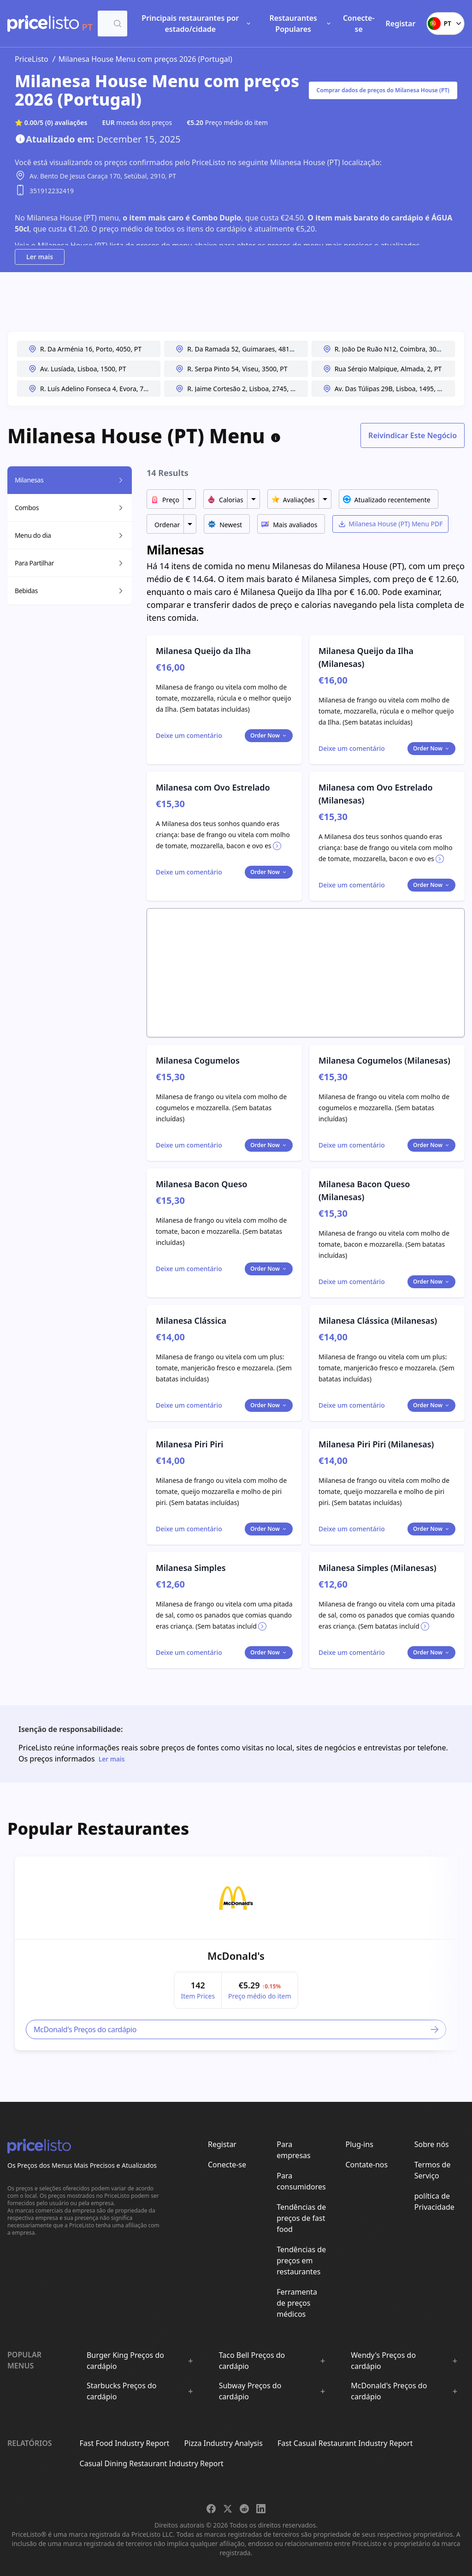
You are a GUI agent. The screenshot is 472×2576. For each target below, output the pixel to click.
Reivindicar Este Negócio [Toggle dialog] (412, 435)
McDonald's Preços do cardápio (389, 2391)
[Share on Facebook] (211, 2508)
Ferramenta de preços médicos (297, 2303)
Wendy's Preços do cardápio (383, 2360)
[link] (236, 1898)
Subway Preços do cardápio (250, 2391)
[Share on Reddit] (244, 2508)
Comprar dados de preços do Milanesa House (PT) (383, 90)
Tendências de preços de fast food (301, 2218)
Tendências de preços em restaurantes (301, 2260)
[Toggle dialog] (189, 735)
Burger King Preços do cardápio (125, 2360)
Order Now (268, 735)
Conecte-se (359, 23)
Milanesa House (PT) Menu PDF (390, 523)
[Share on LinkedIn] (261, 2508)
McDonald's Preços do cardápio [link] (237, 2029)
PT (445, 23)
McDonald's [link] (236, 1956)
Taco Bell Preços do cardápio (252, 2360)
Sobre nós (431, 2144)
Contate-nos (367, 2165)
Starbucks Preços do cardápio (122, 2391)
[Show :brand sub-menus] (190, 2360)
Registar (401, 23)
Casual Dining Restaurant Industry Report (152, 2463)
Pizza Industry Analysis (223, 2443)
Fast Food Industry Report (125, 2443)
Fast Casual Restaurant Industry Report (345, 2443)
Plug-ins (359, 2144)
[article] (236, 1953)
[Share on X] (227, 2508)
